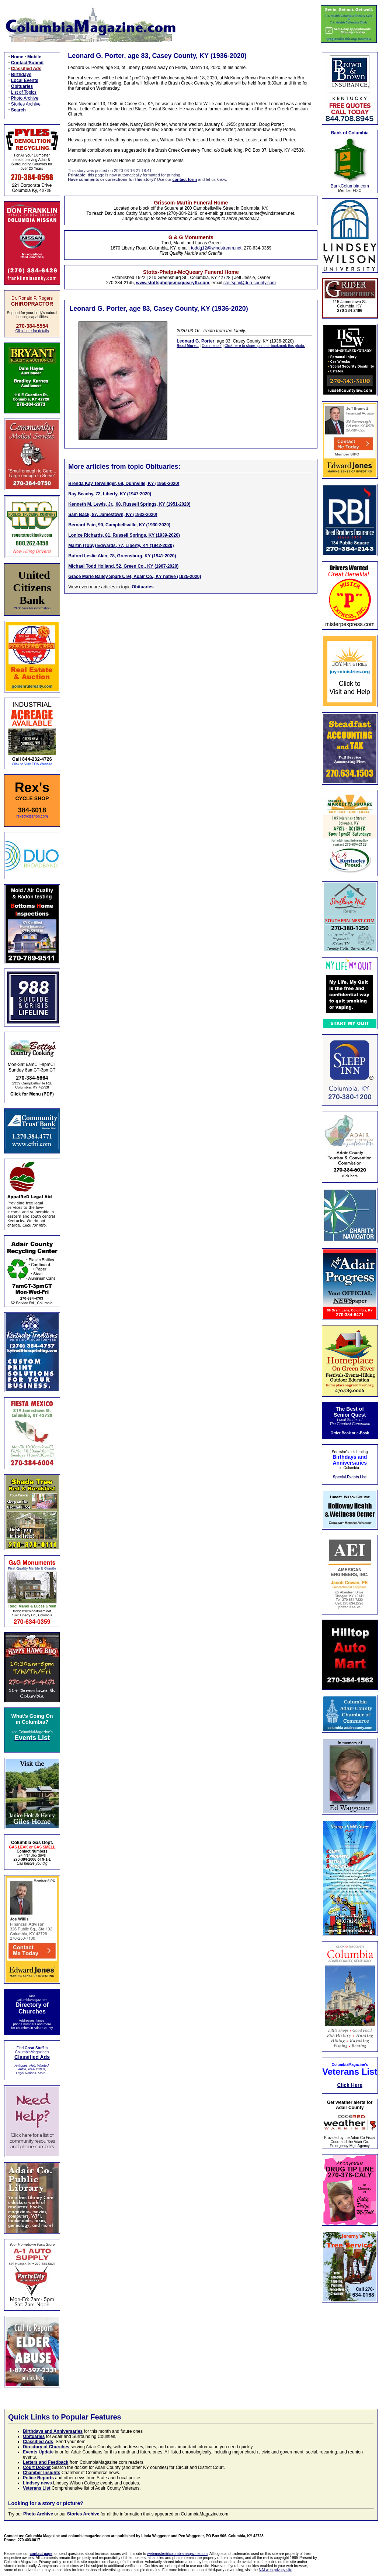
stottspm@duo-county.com (249, 282)
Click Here (349, 2085)
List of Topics (23, 92)
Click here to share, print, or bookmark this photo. (265, 346)
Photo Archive (24, 98)
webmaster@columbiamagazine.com (177, 2554)
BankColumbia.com (350, 186)
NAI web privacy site (275, 2570)
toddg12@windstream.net (216, 248)
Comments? (212, 346)
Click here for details (32, 331)
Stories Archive (26, 104)
